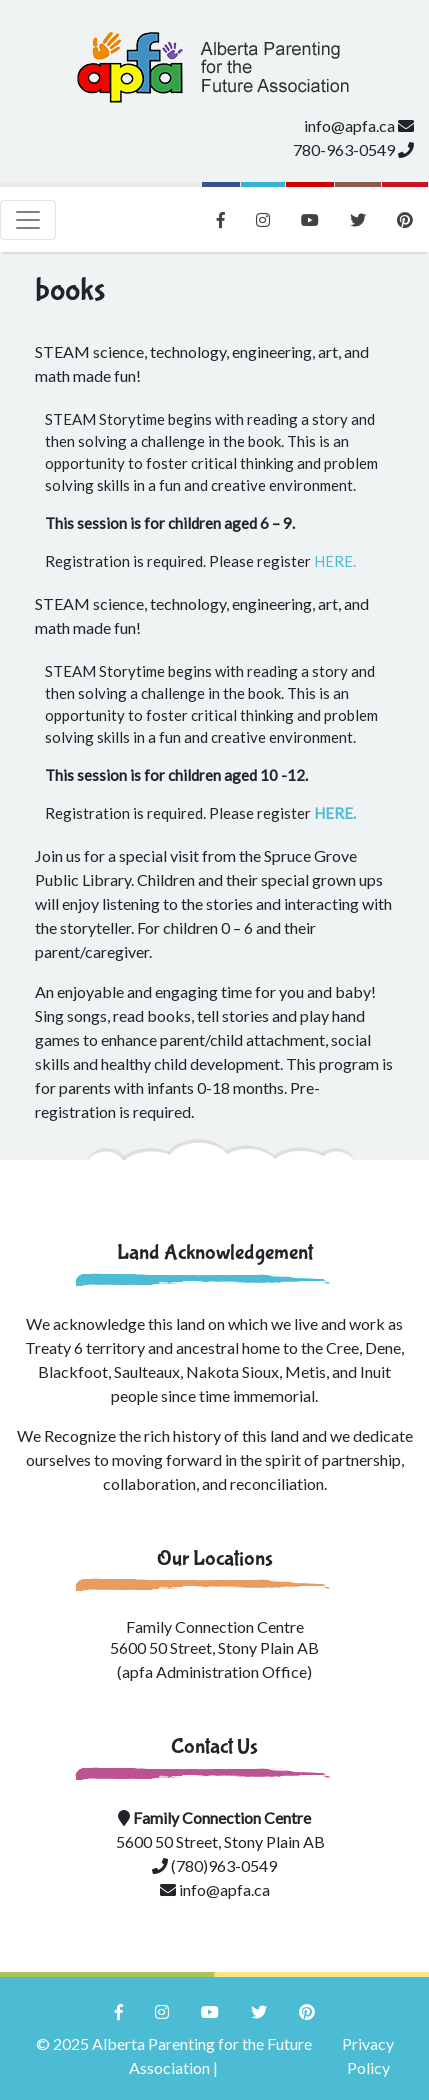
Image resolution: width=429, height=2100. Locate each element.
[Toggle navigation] (28, 220)
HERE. (335, 561)
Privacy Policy (368, 2055)
